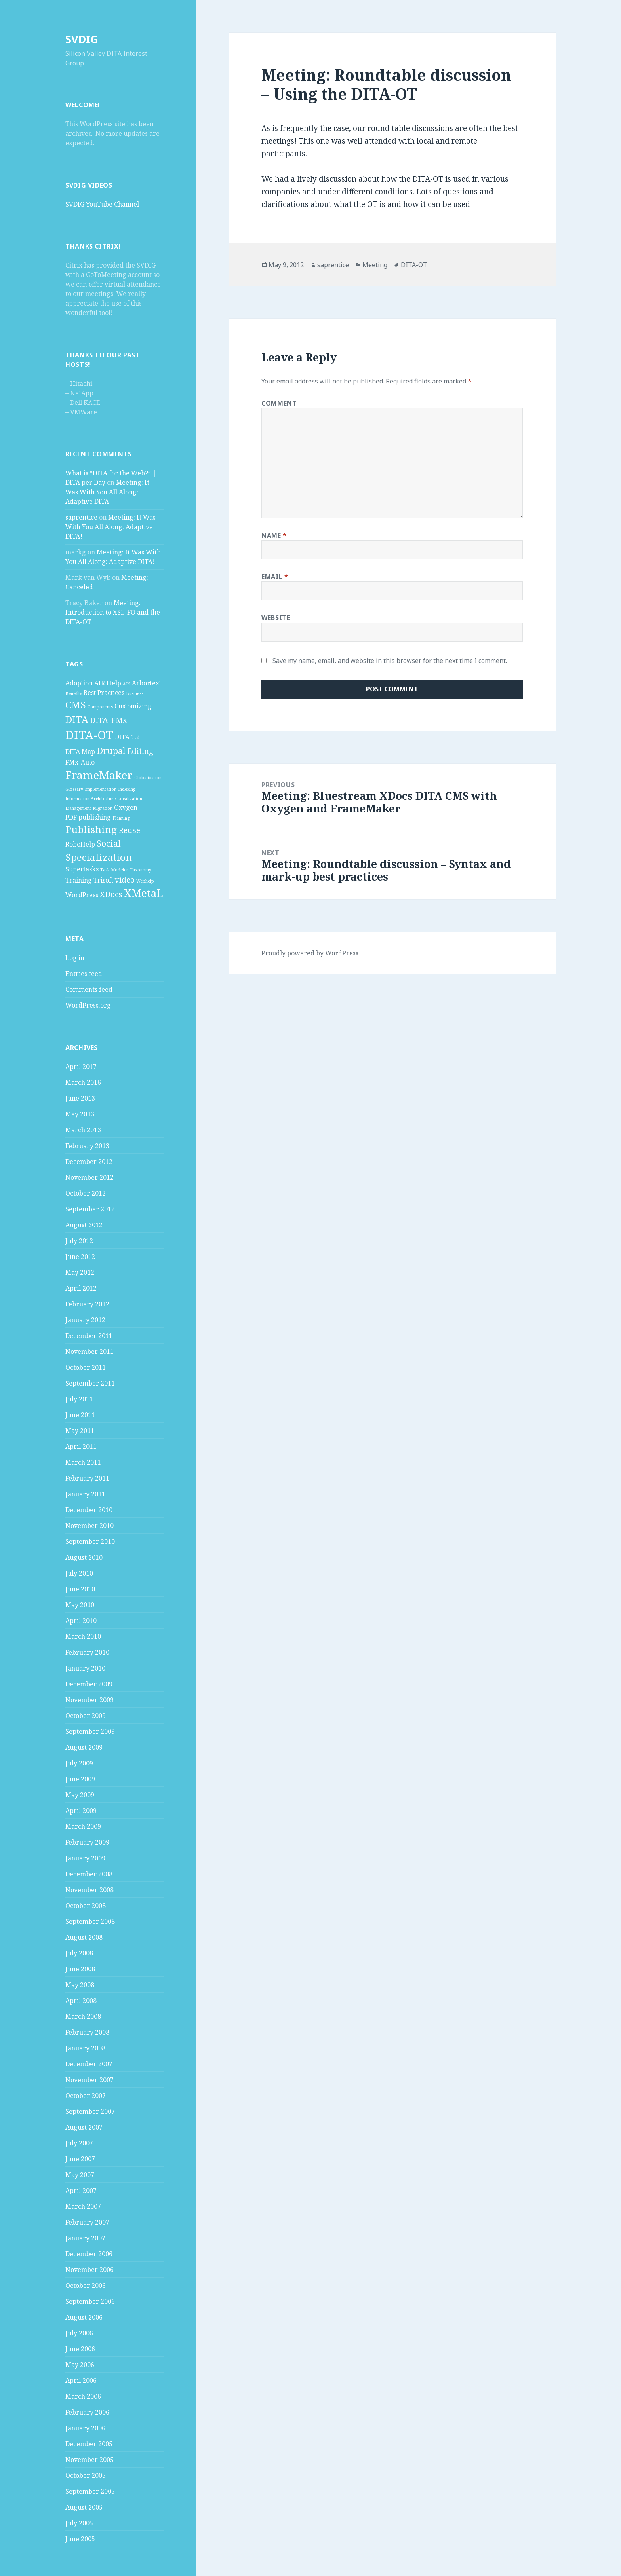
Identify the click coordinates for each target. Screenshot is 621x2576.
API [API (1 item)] (126, 684)
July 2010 (79, 1573)
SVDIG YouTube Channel (102, 204)
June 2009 (80, 1779)
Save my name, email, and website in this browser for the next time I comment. (389, 660)
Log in (74, 957)
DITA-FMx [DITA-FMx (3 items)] (108, 720)
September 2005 (90, 2491)
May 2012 (79, 1272)
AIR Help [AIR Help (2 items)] (107, 683)
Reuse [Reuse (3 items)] (129, 830)
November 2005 (89, 2459)
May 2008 (79, 1984)
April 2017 (81, 1066)
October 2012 (85, 1193)
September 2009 (90, 1731)
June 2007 (80, 2159)
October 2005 (85, 2475)
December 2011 (88, 1335)
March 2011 (83, 1462)
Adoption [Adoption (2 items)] (79, 683)
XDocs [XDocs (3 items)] (111, 894)
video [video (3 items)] (125, 879)
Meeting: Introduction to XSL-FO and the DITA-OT (112, 612)
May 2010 (79, 1604)
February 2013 (87, 1145)
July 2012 (79, 1240)
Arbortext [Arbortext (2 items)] (146, 683)
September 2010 (90, 1541)
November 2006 (89, 2269)
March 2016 (83, 1082)
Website (275, 617)
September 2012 (90, 1209)
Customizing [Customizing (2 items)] (133, 706)
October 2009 (85, 1715)
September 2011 (90, 1383)
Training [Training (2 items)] (78, 880)
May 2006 (79, 2364)
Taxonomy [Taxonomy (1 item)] (140, 870)
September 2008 (90, 1921)
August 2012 (84, 1225)
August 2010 (84, 1557)
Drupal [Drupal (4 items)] (111, 750)
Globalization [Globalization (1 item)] (148, 777)
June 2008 (80, 1969)
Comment (279, 403)
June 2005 (80, 2538)
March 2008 (83, 2016)
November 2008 (89, 1889)
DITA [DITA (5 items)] (76, 719)
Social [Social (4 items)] (109, 843)
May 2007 (79, 2174)
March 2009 (83, 1826)
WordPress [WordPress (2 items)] (81, 894)
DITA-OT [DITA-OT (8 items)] (89, 735)
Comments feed (88, 989)
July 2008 (79, 1953)
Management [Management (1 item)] (78, 808)
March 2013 (83, 1130)
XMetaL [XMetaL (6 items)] (143, 893)
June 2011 (80, 1414)
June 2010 (80, 1589)
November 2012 (89, 1177)
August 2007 (84, 2127)
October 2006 (85, 2285)
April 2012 (81, 1288)
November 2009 (89, 1699)
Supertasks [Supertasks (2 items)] (82, 869)
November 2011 (89, 1351)
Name (274, 535)
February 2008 (87, 2032)
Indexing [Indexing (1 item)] (126, 789)
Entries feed (83, 973)
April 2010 (81, 1620)
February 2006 (87, 2412)
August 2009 (84, 1747)
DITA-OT (414, 264)
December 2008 (88, 1874)
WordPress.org (88, 1005)
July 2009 (79, 1763)
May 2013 (79, 1114)
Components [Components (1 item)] (100, 707)
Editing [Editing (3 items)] (140, 751)
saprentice (81, 517)
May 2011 (79, 1430)
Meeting (374, 264)
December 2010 (88, 1509)
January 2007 (85, 2238)
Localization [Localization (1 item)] (129, 798)
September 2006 (90, 2301)
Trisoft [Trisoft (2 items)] (103, 880)
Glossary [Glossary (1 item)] (74, 789)
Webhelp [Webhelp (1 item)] (145, 881)
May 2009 (79, 1794)
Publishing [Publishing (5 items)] (91, 829)
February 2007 (87, 2222)
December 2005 (88, 2443)
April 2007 (81, 2190)
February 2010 (87, 1652)
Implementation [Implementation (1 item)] (100, 789)
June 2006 (80, 2348)
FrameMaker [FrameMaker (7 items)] (99, 774)
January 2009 (85, 1858)
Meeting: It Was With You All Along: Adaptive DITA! (107, 492)
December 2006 (88, 2253)
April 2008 (81, 2000)
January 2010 (85, 1668)
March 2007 (83, 2206)
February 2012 (87, 1304)
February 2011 (87, 1478)
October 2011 (85, 1367)
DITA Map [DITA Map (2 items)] (80, 751)
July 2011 (79, 1399)
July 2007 (79, 2143)
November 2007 (89, 2079)
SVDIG (81, 39)
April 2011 (81, 1446)
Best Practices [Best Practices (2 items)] (104, 692)
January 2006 (85, 2428)
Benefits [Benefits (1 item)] (73, 693)
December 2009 (88, 1684)
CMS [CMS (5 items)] (75, 704)
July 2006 (79, 2333)
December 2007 (88, 2064)
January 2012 (85, 1320)
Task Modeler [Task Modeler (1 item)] (114, 870)
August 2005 (84, 2507)
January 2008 (85, 2048)
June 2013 (80, 1098)
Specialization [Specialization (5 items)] (98, 857)
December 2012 (88, 1161)
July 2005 (79, 2523)
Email (274, 576)
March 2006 (83, 2396)
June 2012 (80, 1256)
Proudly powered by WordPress (309, 953)
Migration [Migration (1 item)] (102, 808)
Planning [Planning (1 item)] (121, 818)
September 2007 (90, 2111)
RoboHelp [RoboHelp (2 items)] (80, 844)
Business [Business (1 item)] (134, 693)
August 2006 (84, 2317)
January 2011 (85, 1494)
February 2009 (87, 1842)
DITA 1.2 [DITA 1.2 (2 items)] (127, 737)
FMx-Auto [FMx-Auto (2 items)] (80, 762)
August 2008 (84, 1937)
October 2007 (85, 2095)
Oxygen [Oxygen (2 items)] (125, 807)
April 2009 (81, 1810)
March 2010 (83, 1636)
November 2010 (89, 1525)
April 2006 (81, 2380)
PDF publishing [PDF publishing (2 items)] (88, 817)
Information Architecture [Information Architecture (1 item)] (90, 798)
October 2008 (85, 1905)
